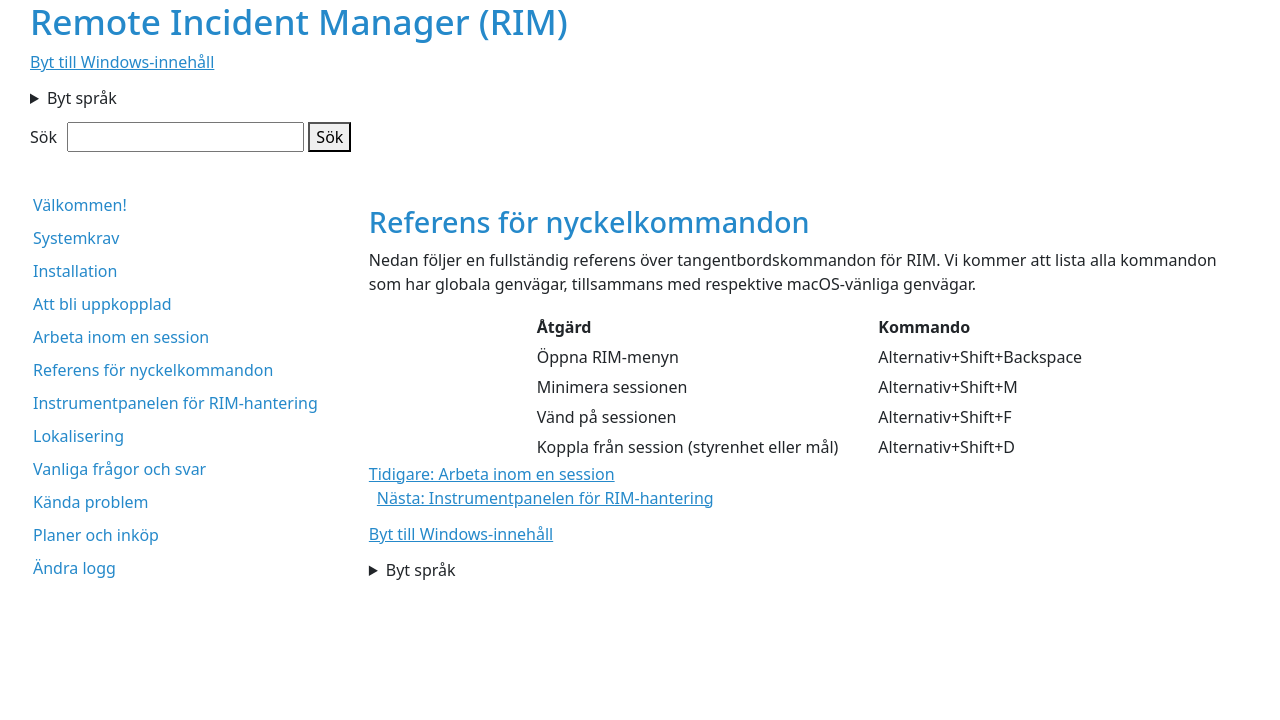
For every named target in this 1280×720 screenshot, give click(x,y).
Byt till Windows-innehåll (122, 62)
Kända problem (91, 502)
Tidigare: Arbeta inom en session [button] (492, 474)
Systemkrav (76, 238)
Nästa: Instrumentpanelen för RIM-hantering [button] (545, 498)
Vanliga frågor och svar (119, 469)
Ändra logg (74, 568)
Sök (43, 137)
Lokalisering (78, 436)
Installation (75, 271)
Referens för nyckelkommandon (153, 370)
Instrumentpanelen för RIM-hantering (175, 403)
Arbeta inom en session (121, 337)
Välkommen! (80, 205)
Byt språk (82, 98)
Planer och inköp (96, 535)
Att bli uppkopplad (102, 304)
